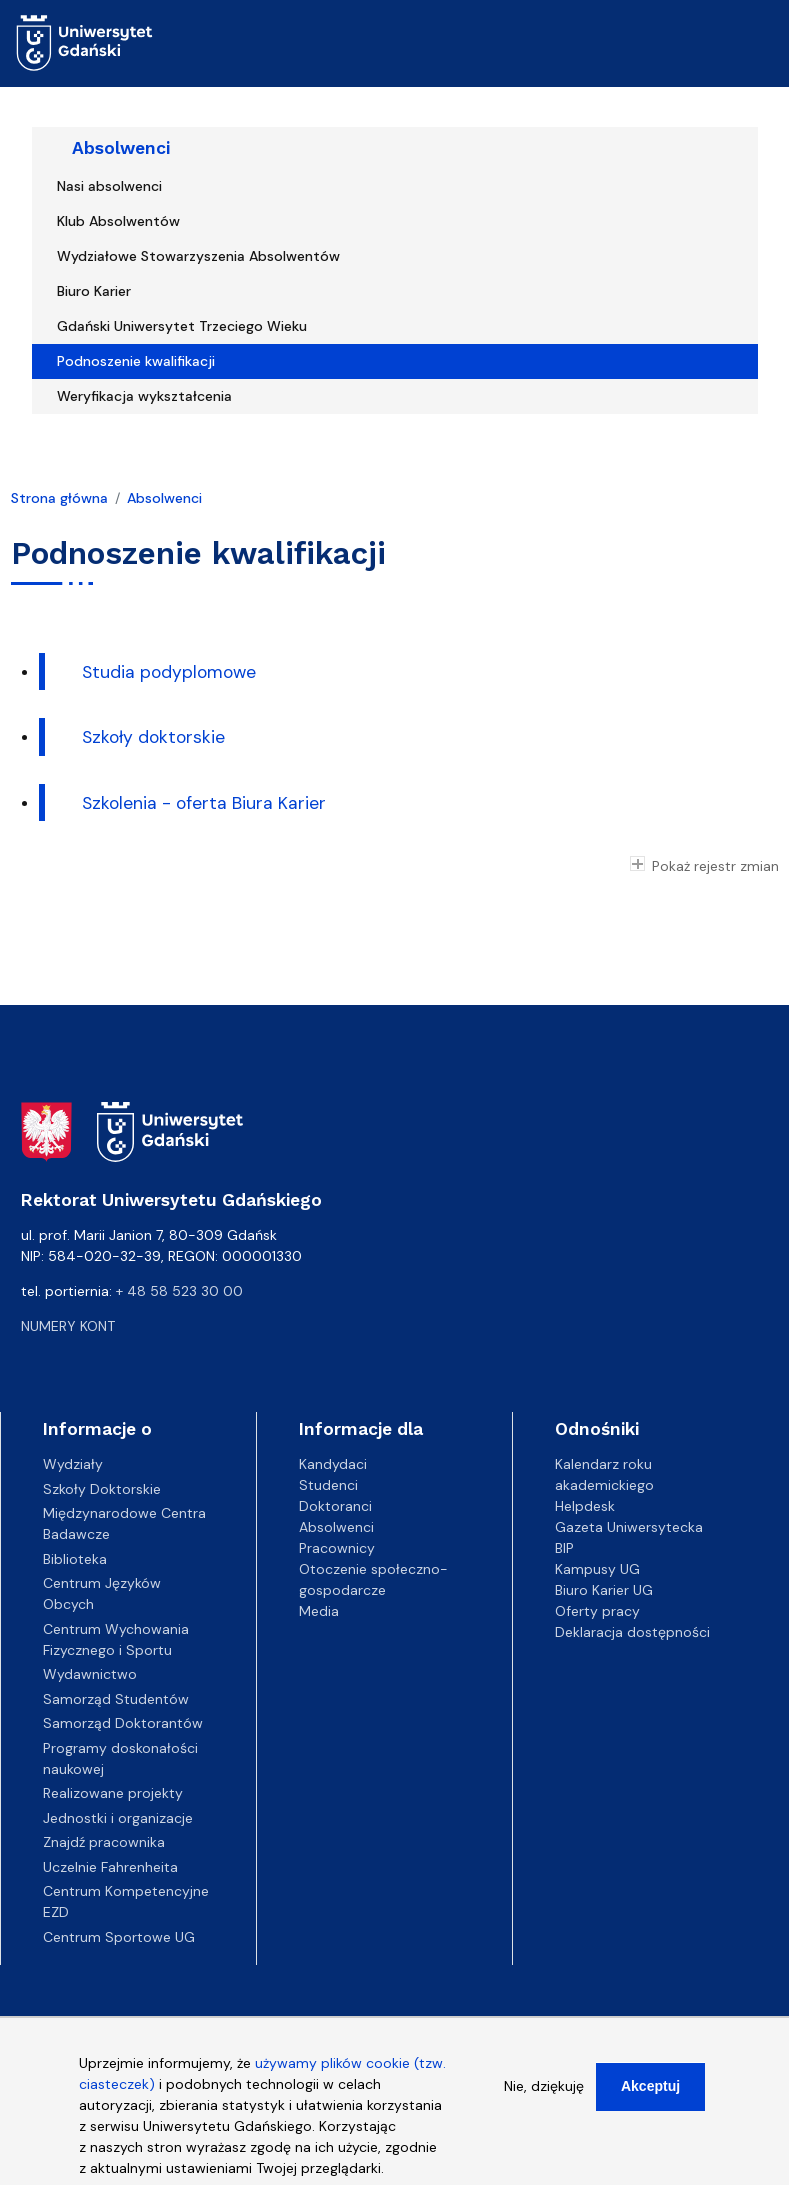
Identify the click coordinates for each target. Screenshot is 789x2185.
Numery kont (68, 1326)
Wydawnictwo (90, 1674)
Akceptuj (650, 2094)
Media (319, 1611)
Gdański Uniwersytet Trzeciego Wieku (182, 326)
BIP (564, 1548)
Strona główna (59, 498)
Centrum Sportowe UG (119, 1937)
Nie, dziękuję (544, 2094)
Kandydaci (333, 1464)
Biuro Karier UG (604, 1590)
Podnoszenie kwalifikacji (136, 361)
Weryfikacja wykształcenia (144, 396)
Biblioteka (75, 1559)
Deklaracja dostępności (632, 1632)
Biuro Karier (94, 291)
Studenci (328, 1485)
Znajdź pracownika (104, 1842)
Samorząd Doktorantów (123, 1723)
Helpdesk (585, 1506)
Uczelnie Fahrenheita (110, 1867)
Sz (91, 737)
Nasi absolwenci (109, 186)
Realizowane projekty (113, 1793)
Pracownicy (337, 1548)
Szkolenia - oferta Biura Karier (204, 803)
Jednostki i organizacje (118, 1818)
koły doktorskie (163, 737)
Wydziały (73, 1464)
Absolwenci (121, 148)
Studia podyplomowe (169, 672)
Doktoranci (335, 1506)
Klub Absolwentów (118, 221)
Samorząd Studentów (116, 1699)
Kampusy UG (597, 1569)
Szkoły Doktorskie (102, 1489)
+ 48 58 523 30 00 (179, 1291)
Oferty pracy (597, 1611)
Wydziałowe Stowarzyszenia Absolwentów (198, 256)
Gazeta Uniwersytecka (629, 1527)
